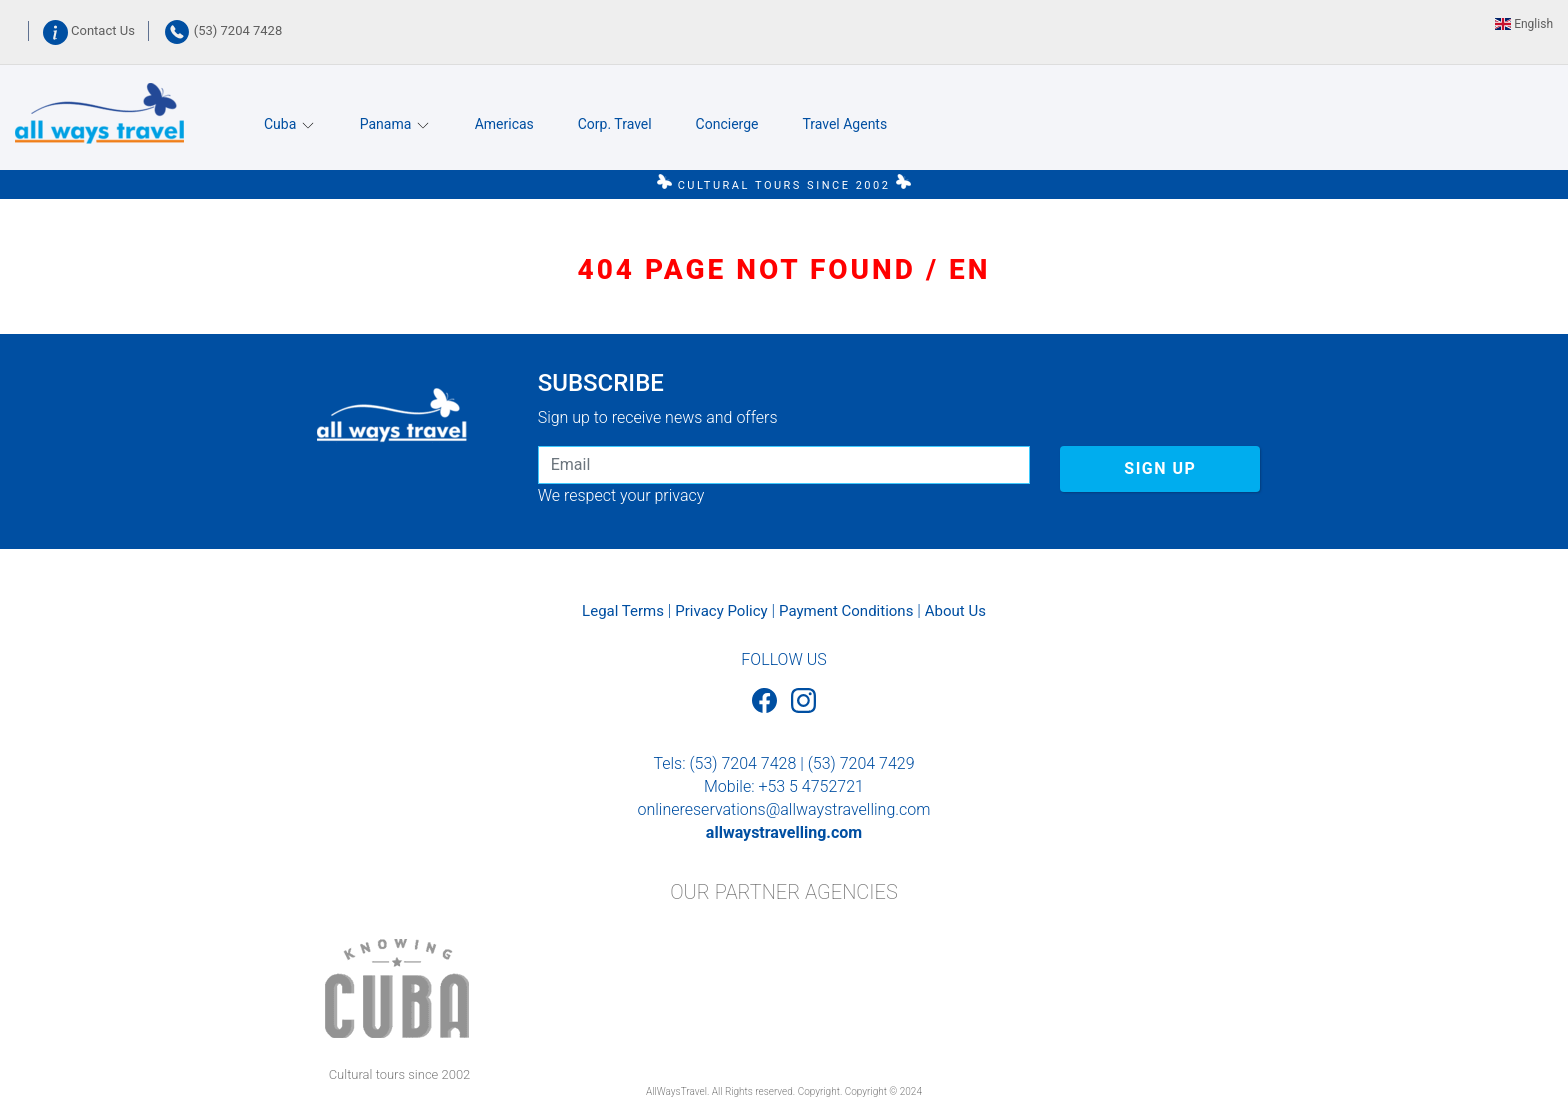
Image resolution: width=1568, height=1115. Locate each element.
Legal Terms (623, 611)
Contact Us (90, 30)
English (1524, 24)
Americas (504, 124)
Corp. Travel (615, 124)
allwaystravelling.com (784, 832)
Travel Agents (844, 124)
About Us (955, 611)
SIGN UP (1160, 468)
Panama (395, 124)
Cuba (290, 124)
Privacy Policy (721, 611)
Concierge (727, 124)
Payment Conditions (846, 611)
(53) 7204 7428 (223, 30)
